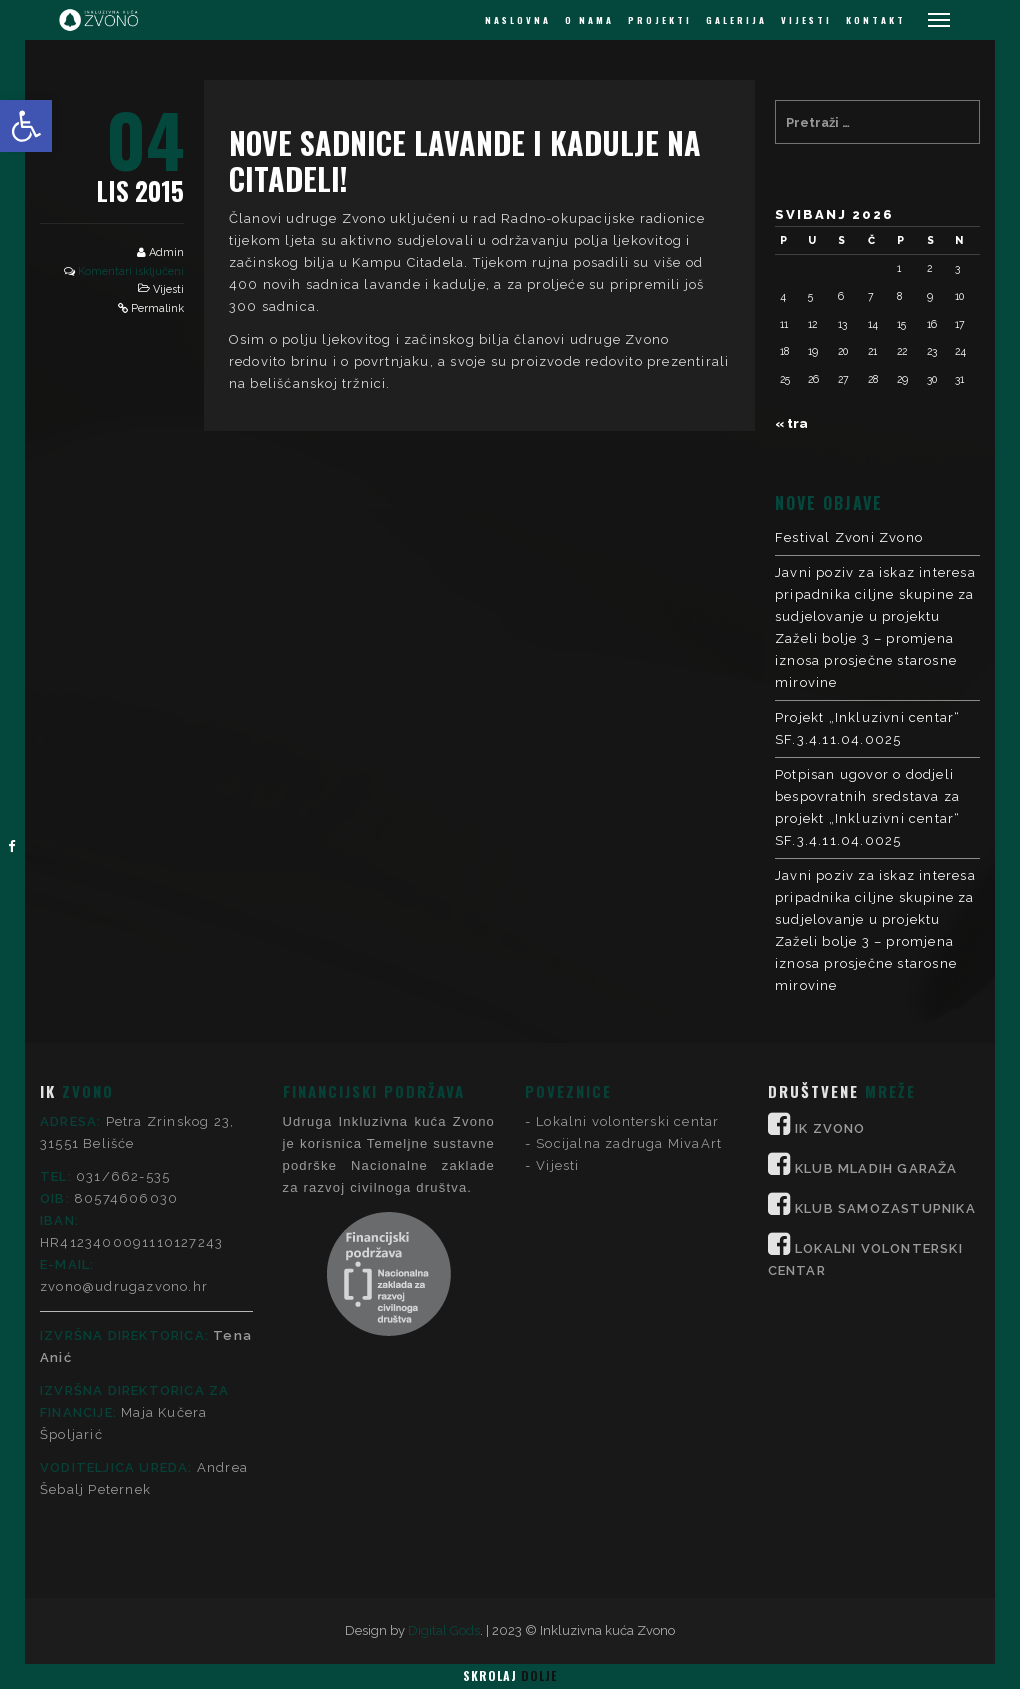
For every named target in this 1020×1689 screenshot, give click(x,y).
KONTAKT (876, 20)
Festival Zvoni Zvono (849, 537)
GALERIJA (736, 20)
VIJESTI (806, 20)
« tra (791, 423)
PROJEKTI (660, 20)
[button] (26, 126)
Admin (166, 252)
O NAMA (589, 20)
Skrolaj (510, 1675)
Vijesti (168, 289)
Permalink (157, 308)
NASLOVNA (518, 20)
